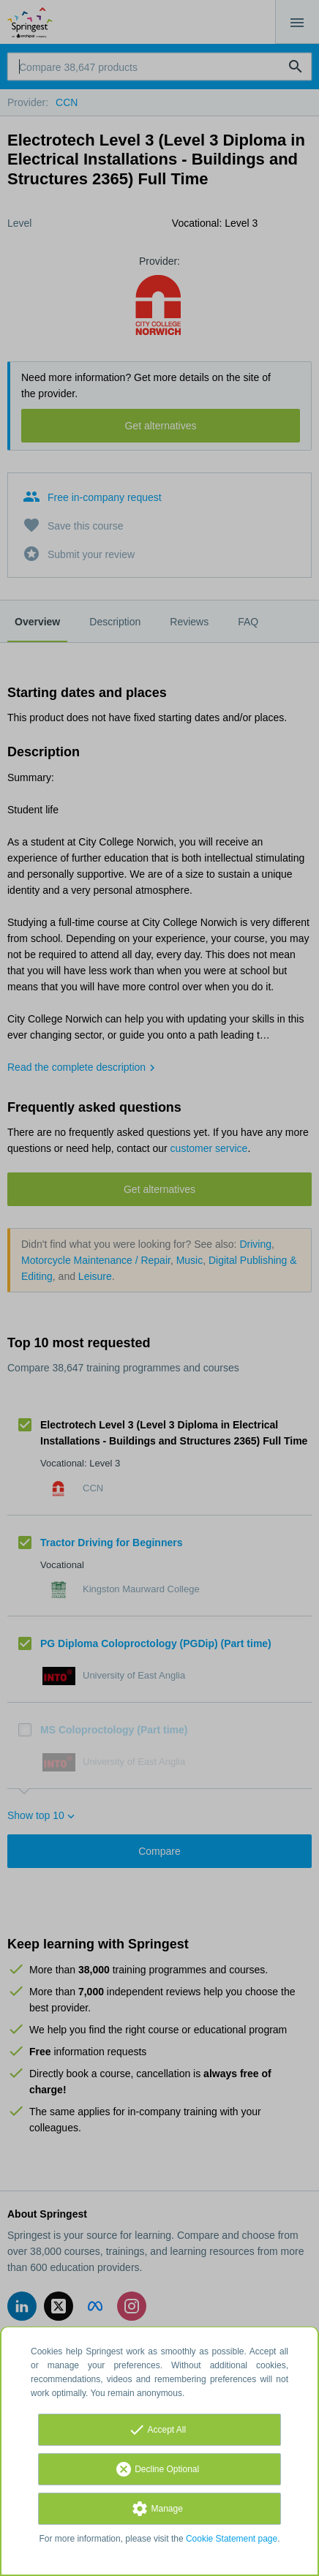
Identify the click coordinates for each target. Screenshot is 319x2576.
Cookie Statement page (231, 2539)
